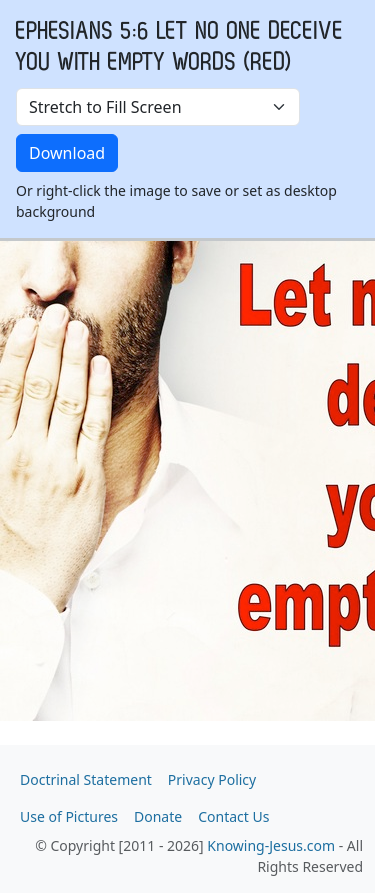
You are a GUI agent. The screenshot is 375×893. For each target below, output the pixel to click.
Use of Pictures (69, 816)
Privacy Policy (212, 779)
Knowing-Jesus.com (271, 845)
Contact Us (233, 816)
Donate (158, 816)
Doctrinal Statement (86, 779)
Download (67, 153)
